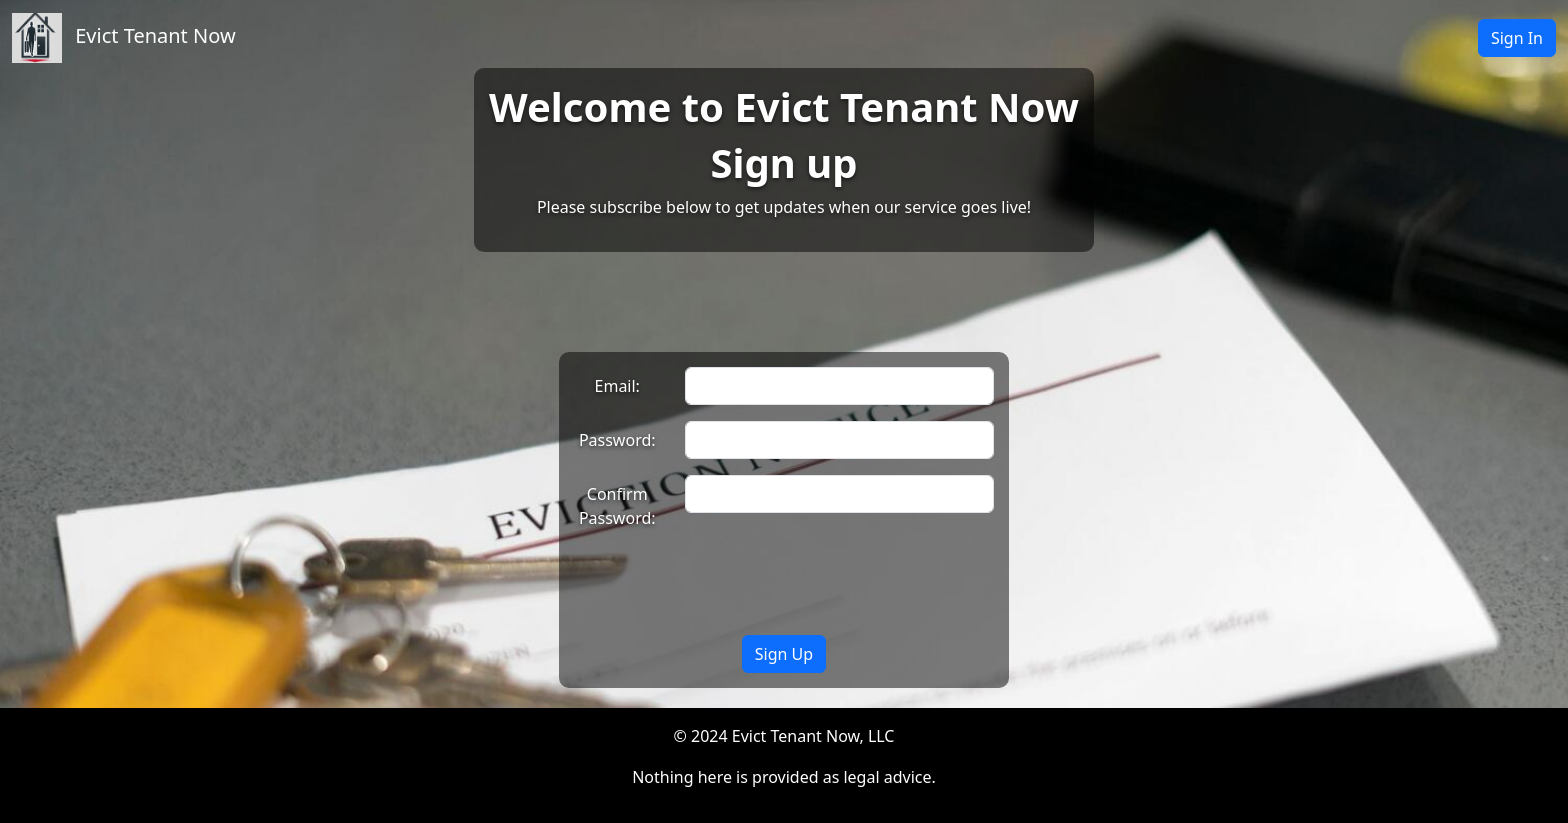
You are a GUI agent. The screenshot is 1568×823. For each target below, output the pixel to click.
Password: (617, 440)
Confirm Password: (617, 506)
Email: (617, 386)
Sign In (1517, 38)
